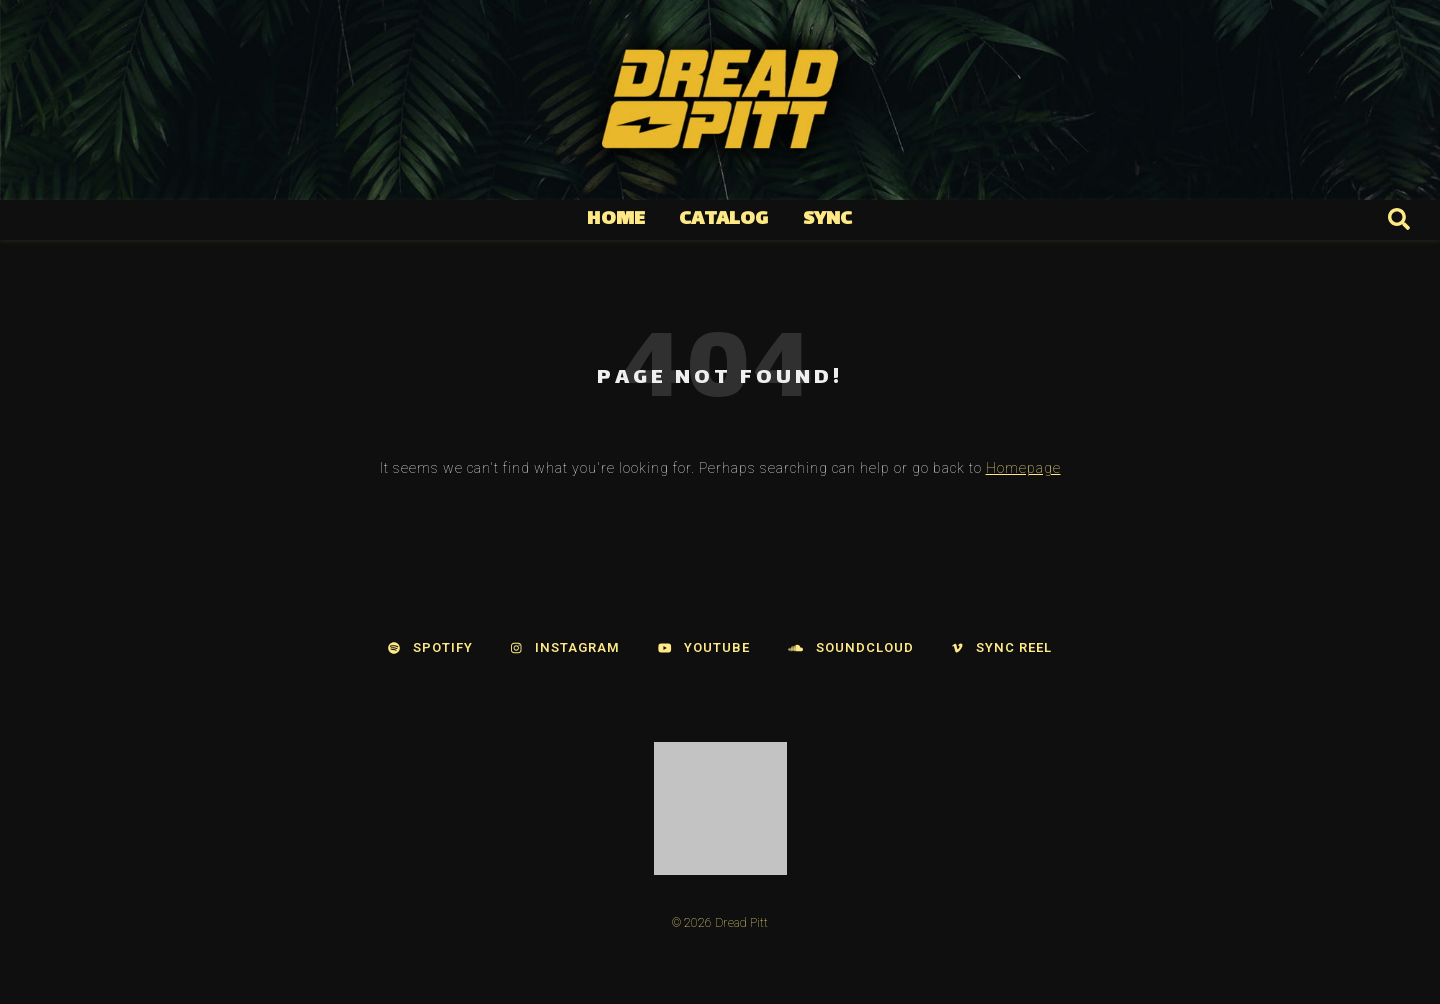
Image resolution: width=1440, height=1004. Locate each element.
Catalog (723, 219)
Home (616, 219)
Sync (828, 219)
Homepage (1023, 468)
